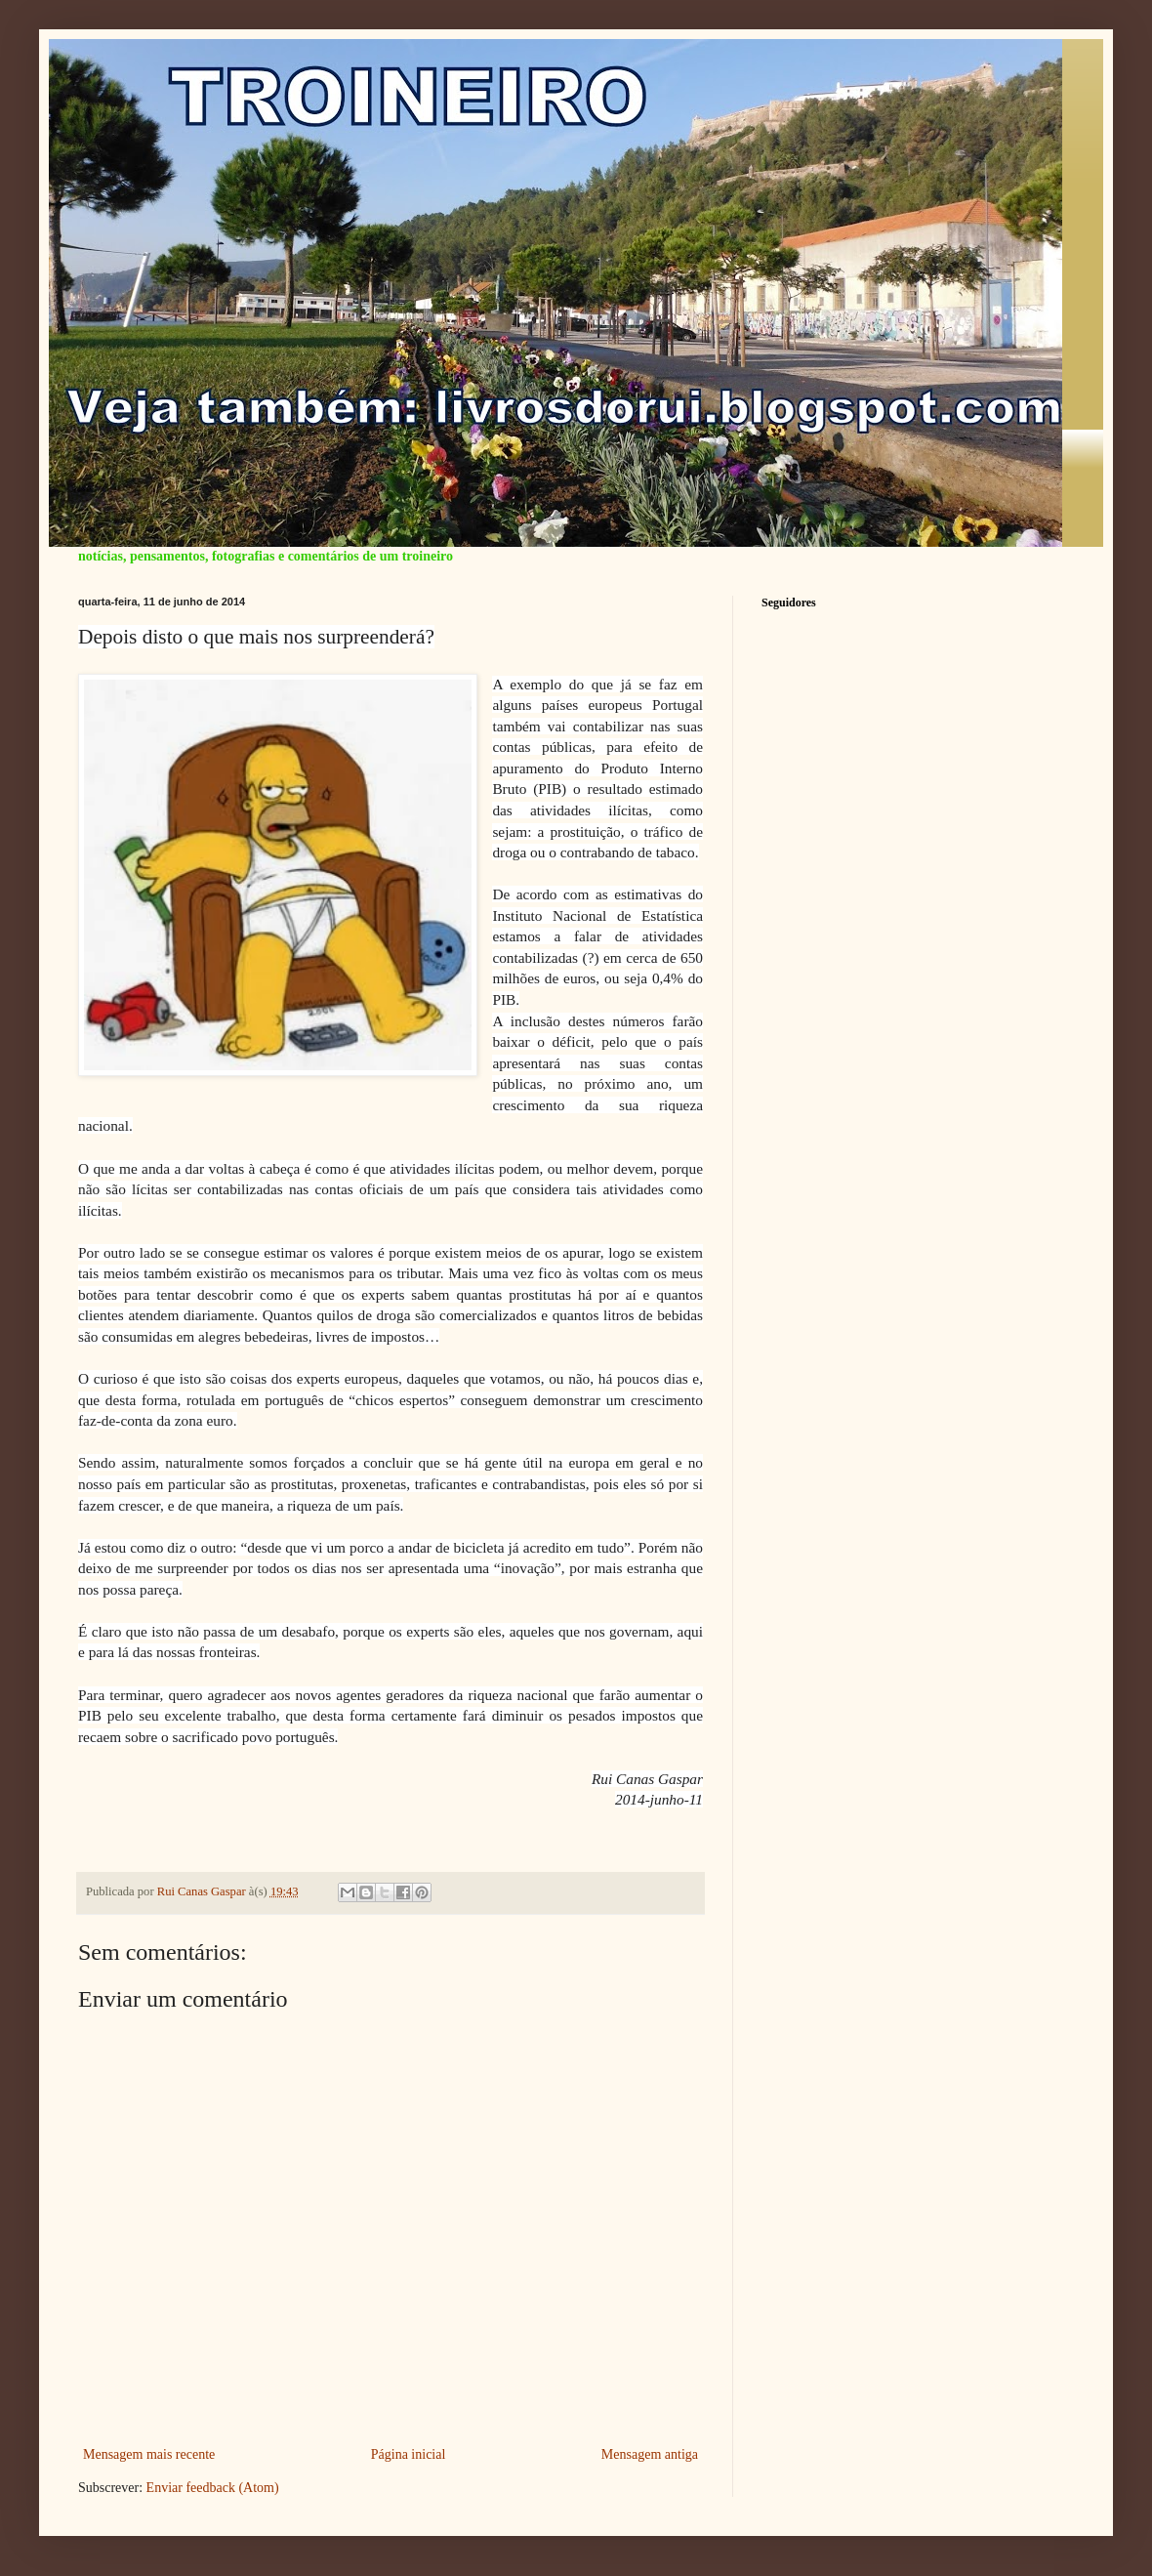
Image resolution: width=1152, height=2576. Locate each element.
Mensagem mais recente (149, 2454)
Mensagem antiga (649, 2454)
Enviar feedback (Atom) (212, 2487)
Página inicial (408, 2454)
